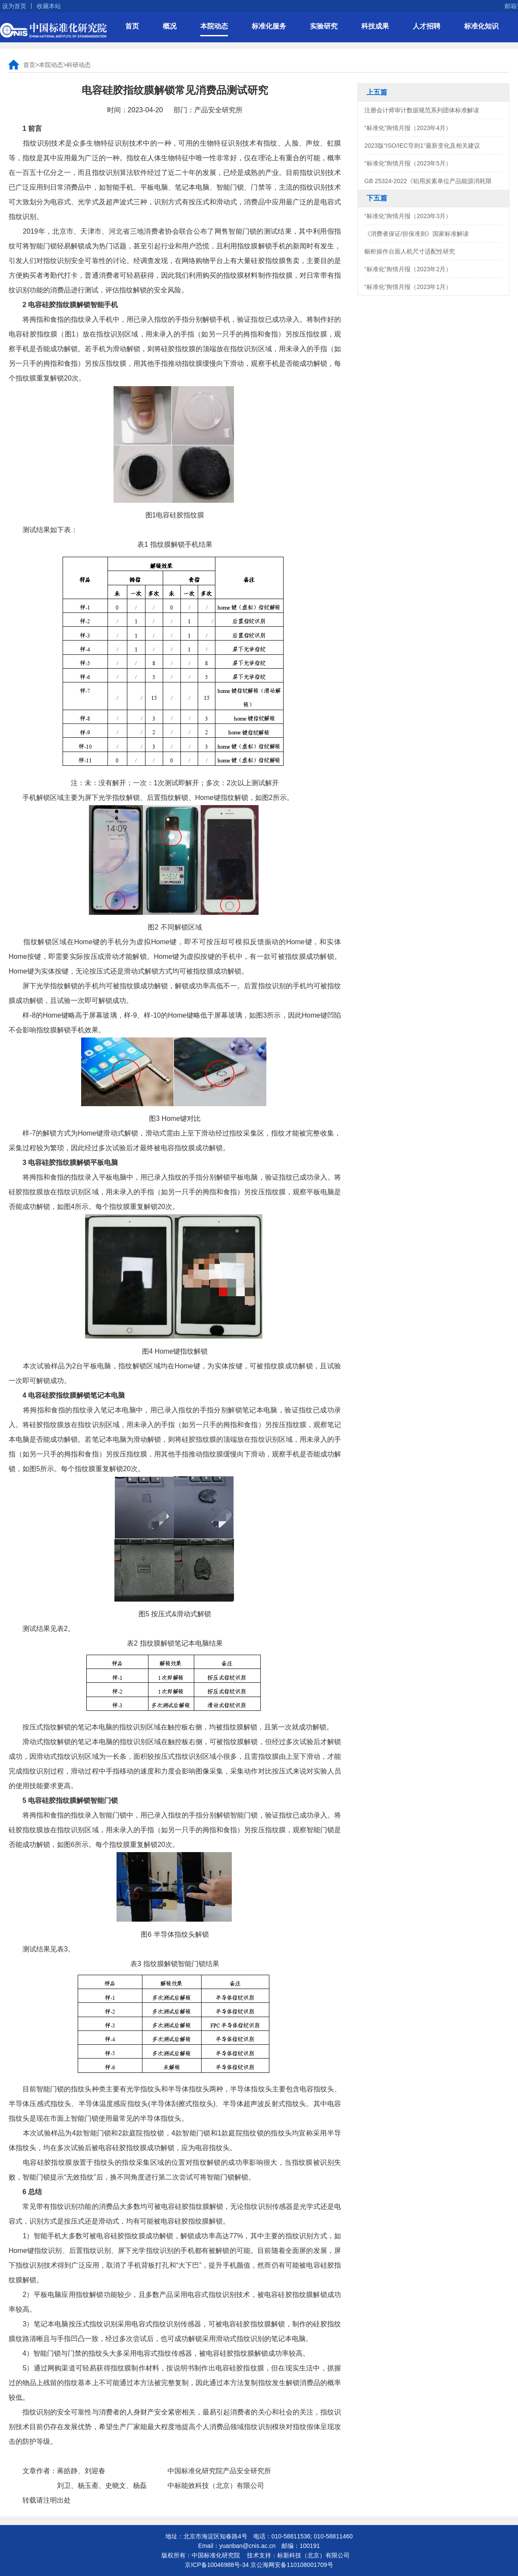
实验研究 (324, 26)
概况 (170, 26)
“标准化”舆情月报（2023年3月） (408, 216)
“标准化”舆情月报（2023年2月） (408, 269)
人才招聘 (426, 26)
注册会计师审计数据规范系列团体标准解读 (421, 110)
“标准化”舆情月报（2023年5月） (408, 163)
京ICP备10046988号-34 (217, 2564)
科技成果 (375, 26)
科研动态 (78, 64)
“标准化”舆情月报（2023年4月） (408, 127)
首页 (132, 26)
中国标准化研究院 (53, 30)
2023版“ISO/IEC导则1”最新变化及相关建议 (422, 145)
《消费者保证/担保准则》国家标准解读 (416, 233)
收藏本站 (49, 6)
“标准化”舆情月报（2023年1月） (408, 286)
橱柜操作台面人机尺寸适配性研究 (409, 251)
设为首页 (14, 6)
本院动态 (214, 26)
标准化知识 (481, 26)
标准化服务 (269, 26)
